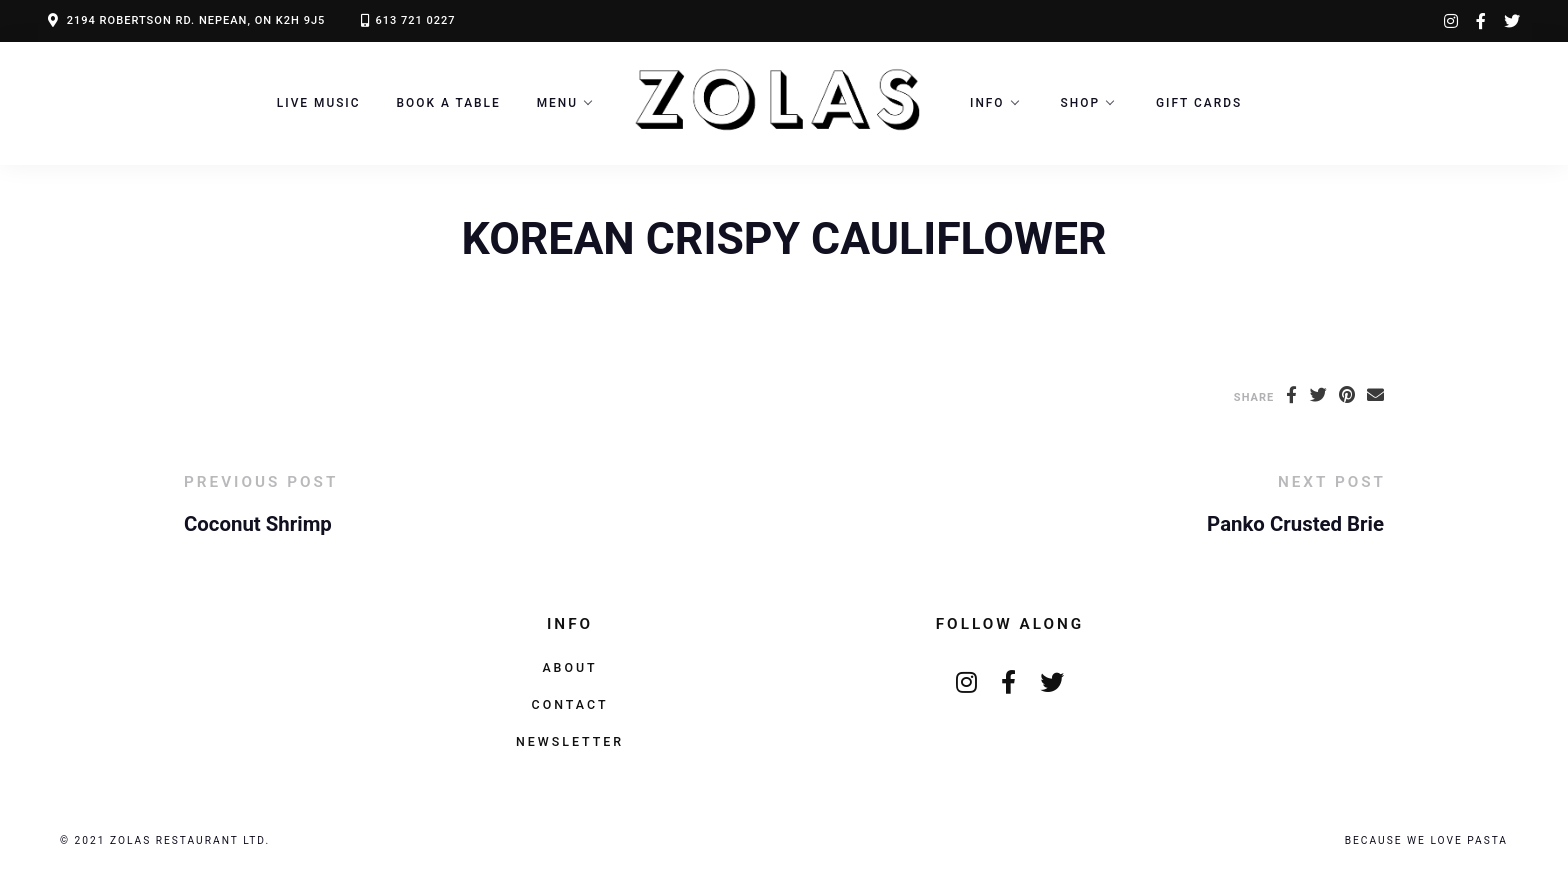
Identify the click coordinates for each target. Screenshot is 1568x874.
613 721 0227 (415, 20)
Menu (557, 103)
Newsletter (570, 741)
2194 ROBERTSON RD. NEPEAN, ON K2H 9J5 (196, 20)
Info (987, 103)
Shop (1080, 103)
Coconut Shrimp (258, 524)
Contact (570, 704)
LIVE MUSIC (319, 103)
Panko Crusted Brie (1295, 524)
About (569, 667)
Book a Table (449, 103)
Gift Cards (1199, 103)
